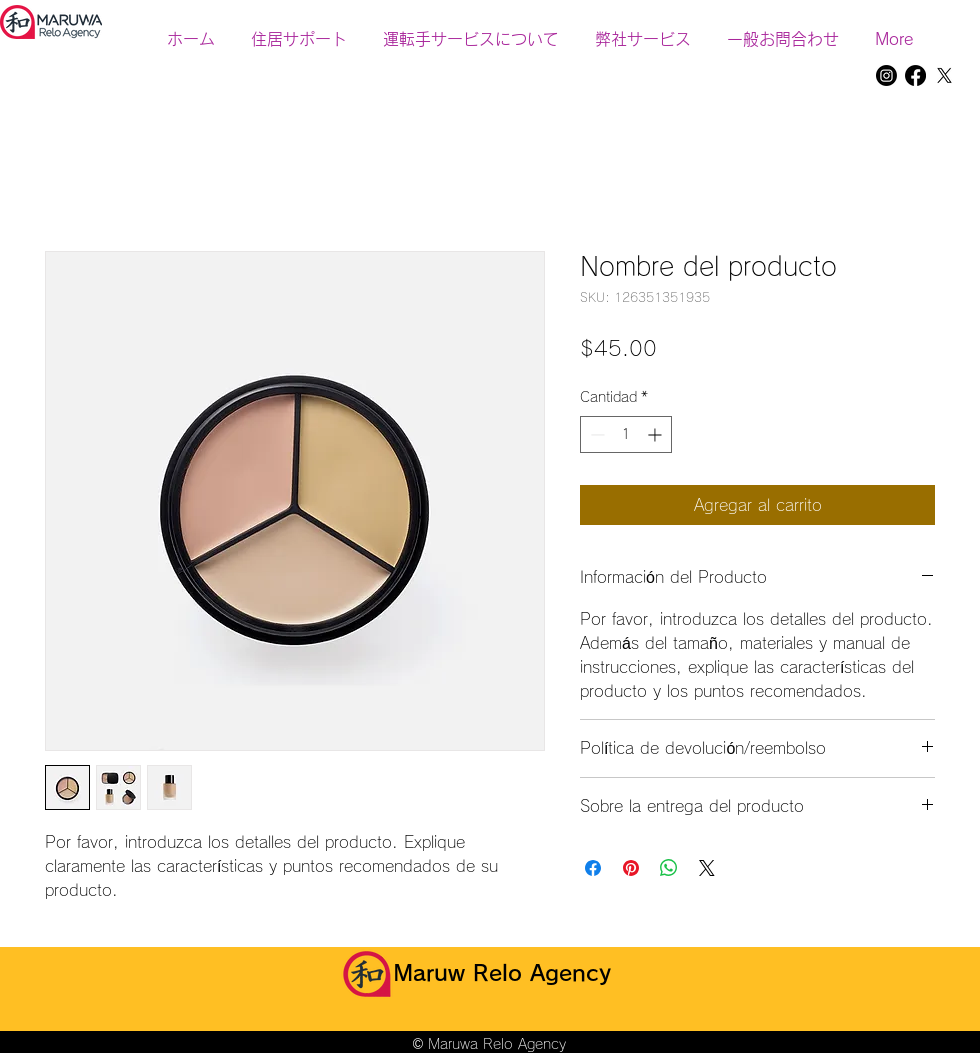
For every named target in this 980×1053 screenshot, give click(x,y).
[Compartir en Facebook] (593, 868)
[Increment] (656, 434)
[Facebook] (915, 75)
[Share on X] (707, 868)
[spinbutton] (626, 434)
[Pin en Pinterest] (631, 868)
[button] (643, 30)
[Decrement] (595, 434)
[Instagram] (886, 75)
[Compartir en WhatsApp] (669, 868)
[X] (944, 75)
